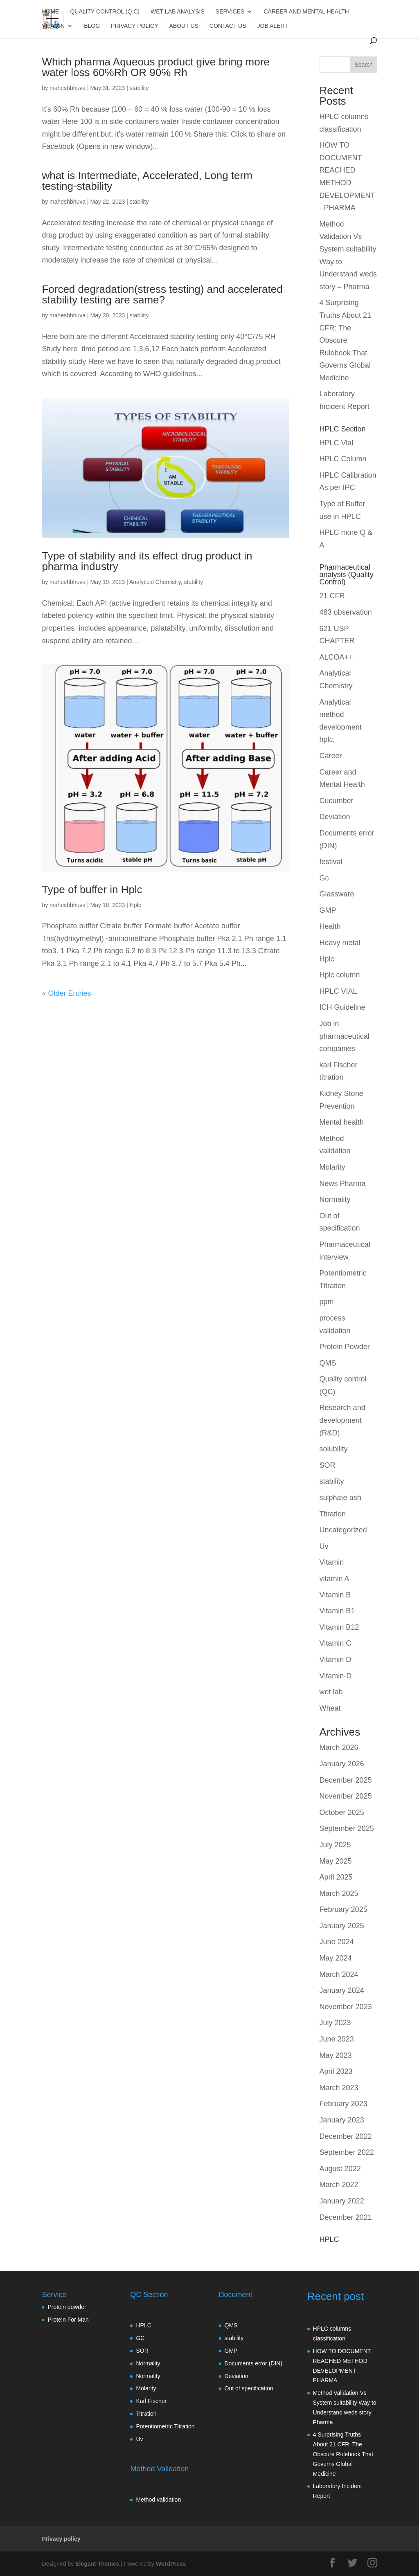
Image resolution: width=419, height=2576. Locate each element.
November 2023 (346, 2007)
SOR (328, 1465)
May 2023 (336, 2055)
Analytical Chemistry (155, 582)
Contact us (228, 26)
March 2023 (339, 2088)
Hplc (135, 905)
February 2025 (343, 1909)
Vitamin (53, 26)
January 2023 (342, 2120)
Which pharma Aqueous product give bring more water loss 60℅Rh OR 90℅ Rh (155, 67)
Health (330, 926)
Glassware (337, 894)
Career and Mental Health (306, 12)
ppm (327, 1302)
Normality (335, 1199)
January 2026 (342, 1764)
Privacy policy (134, 26)
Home (50, 12)
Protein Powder (345, 1347)
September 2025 (347, 1828)
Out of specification (249, 2388)
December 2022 (346, 2136)
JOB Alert (272, 26)
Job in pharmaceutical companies (344, 1036)
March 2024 (339, 1974)
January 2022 (342, 2201)
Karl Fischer (151, 2401)
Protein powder (66, 2307)
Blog (92, 26)
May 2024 (336, 1958)
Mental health (342, 1122)
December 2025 (346, 1780)
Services (230, 12)
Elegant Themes (97, 2563)
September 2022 (347, 2152)
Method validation (158, 2499)
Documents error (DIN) (254, 2363)
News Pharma (343, 1183)
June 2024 (337, 1942)
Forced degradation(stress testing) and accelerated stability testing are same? (162, 294)
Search (363, 64)
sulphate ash (340, 1497)
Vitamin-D (336, 1676)
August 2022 (340, 2169)
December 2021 (346, 2217)
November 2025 (346, 1796)
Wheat (330, 1708)
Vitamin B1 (337, 1611)
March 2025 (339, 1893)
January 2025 (342, 1926)
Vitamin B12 (339, 1627)
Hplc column (340, 975)
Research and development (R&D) (342, 1420)
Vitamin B (335, 1595)
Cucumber (337, 801)
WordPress (171, 2563)
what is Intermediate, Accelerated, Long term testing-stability (147, 180)
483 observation (346, 612)
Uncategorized (343, 1530)
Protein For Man (67, 2319)
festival (331, 862)
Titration (333, 1514)
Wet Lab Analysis (178, 12)
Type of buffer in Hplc (92, 889)
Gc (324, 878)
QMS (328, 1363)
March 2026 (339, 1747)
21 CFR (332, 596)
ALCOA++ (336, 657)
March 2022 (339, 2185)
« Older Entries (66, 993)
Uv (324, 1546)
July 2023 (335, 2023)
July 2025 (335, 1845)
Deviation (335, 817)
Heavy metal (340, 943)
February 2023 (343, 2104)
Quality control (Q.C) (105, 12)
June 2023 (337, 2039)
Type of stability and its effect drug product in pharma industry (147, 561)
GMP (328, 910)
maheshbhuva (68, 88)
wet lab (331, 1692)
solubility (334, 1449)
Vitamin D (335, 1659)
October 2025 (342, 1812)
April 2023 (336, 2071)
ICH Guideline (342, 1007)
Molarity (332, 1167)
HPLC (143, 2325)
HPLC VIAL (338, 991)
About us (183, 26)
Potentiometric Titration (165, 2426)
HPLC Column (343, 459)
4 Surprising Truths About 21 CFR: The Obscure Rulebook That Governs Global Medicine (345, 340)
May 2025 (336, 1861)
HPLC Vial (337, 443)
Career (331, 756)
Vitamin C (335, 1643)
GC (140, 2338)
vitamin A (334, 1578)
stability (139, 88)
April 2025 (336, 1877)
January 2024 (342, 1990)
